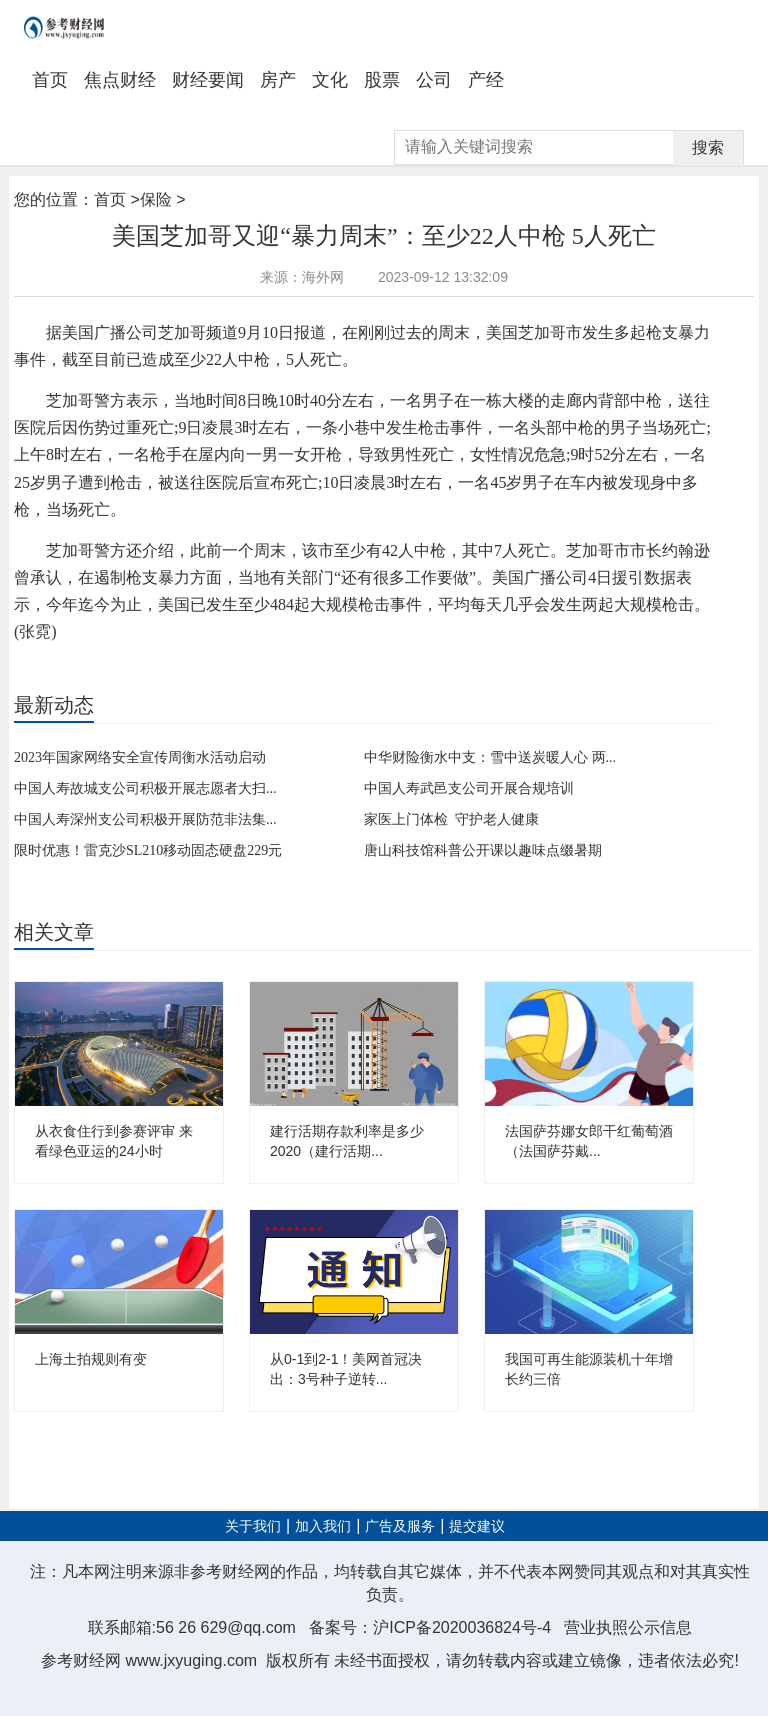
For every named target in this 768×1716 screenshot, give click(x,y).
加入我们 (323, 1526)
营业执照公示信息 (628, 1627)
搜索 (708, 147)
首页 (50, 80)
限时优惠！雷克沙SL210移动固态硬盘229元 (148, 850)
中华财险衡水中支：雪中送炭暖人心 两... (490, 757)
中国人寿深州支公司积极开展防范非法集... (145, 819)
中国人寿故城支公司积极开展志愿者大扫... (145, 788)
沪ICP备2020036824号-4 (462, 1627)
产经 (486, 80)
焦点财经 (120, 80)
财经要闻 (208, 80)
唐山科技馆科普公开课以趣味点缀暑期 (483, 850)
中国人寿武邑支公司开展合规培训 (469, 788)
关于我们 (253, 1526)
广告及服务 (400, 1526)
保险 (156, 199)
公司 (434, 80)
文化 (330, 80)
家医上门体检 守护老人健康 (451, 819)
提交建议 (477, 1526)
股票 (382, 80)
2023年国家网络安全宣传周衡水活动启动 (140, 757)
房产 (278, 80)
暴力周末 (121, 666)
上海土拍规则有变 (91, 1359)
